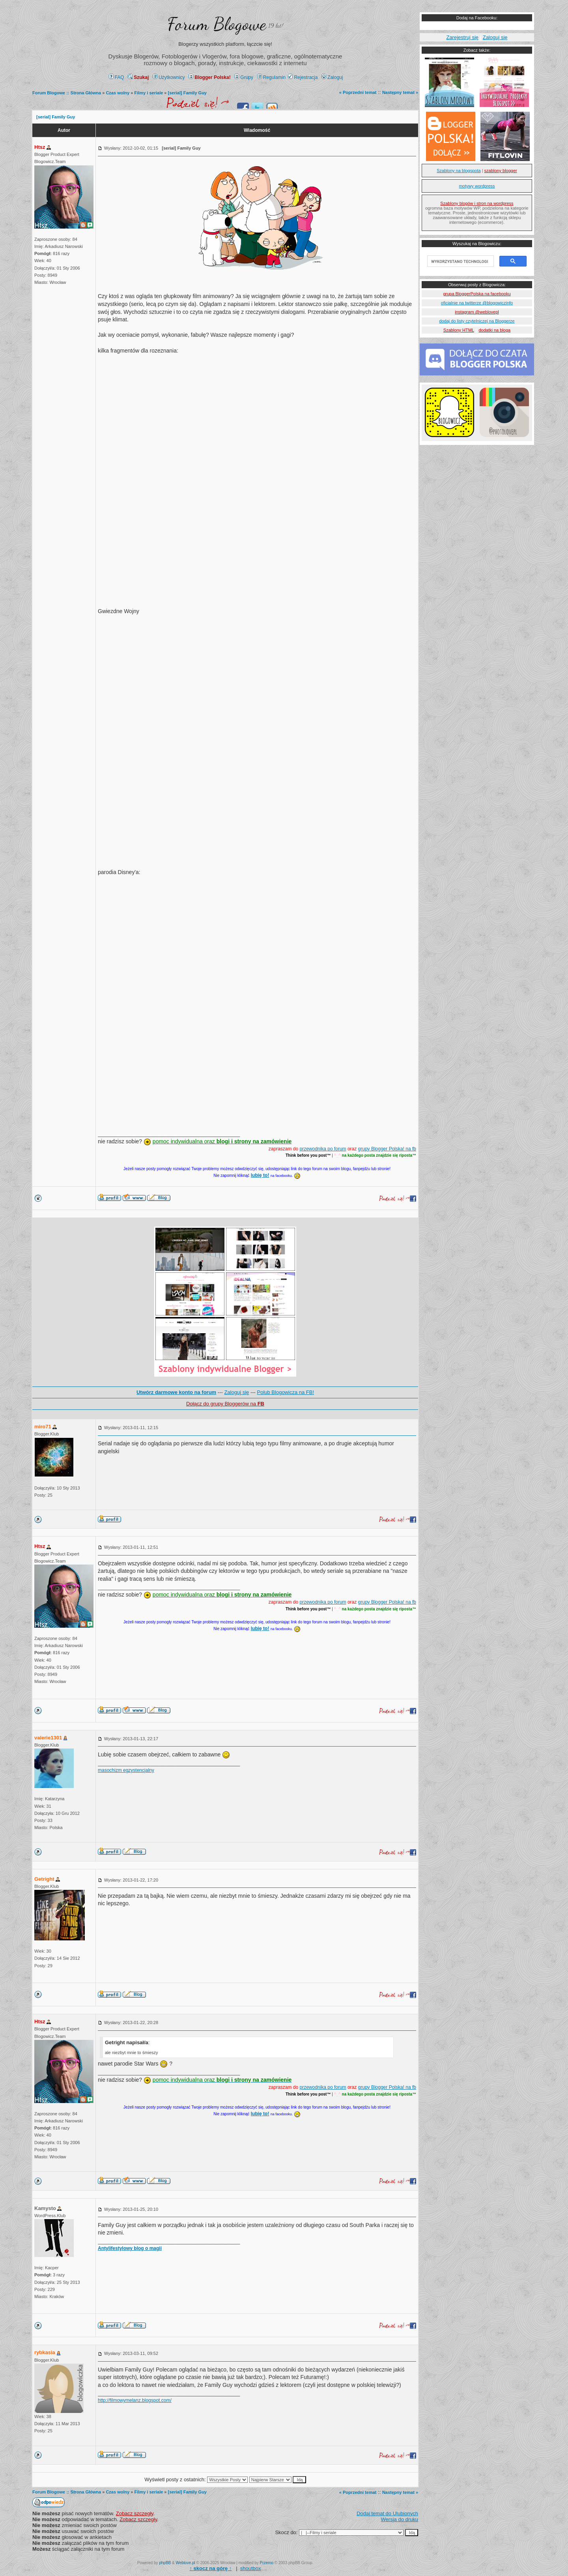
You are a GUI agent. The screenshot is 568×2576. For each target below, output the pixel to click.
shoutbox (250, 2568)
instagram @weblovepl (477, 312)
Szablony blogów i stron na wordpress (476, 203)
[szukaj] (459, 261)
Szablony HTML (458, 330)
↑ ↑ (210, 2568)
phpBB (165, 2563)
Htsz (39, 147)
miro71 (42, 1427)
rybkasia (44, 2352)
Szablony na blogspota (458, 170)
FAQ (116, 77)
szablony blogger (500, 170)
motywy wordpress (477, 186)
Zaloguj (332, 77)
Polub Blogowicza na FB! (285, 1392)
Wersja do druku (399, 2519)
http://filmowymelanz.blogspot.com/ (135, 2400)
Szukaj (138, 77)
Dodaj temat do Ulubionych (387, 2513)
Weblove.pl (185, 2563)
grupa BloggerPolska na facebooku (476, 293)
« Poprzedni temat (358, 92)
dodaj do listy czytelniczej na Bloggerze (476, 321)
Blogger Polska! (209, 77)
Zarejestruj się (462, 37)
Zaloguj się (236, 1392)
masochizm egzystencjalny (126, 1770)
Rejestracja (303, 77)
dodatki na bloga (494, 330)
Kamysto (45, 2208)
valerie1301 (48, 1738)
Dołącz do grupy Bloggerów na (225, 1404)
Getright (44, 1879)
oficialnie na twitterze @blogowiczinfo (477, 302)
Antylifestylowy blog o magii (130, 2248)
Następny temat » (400, 92)
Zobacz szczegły (134, 2513)
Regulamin (271, 77)
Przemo (266, 2563)
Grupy (243, 77)
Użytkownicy (169, 77)
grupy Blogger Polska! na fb (387, 1149)
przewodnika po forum (323, 1149)
